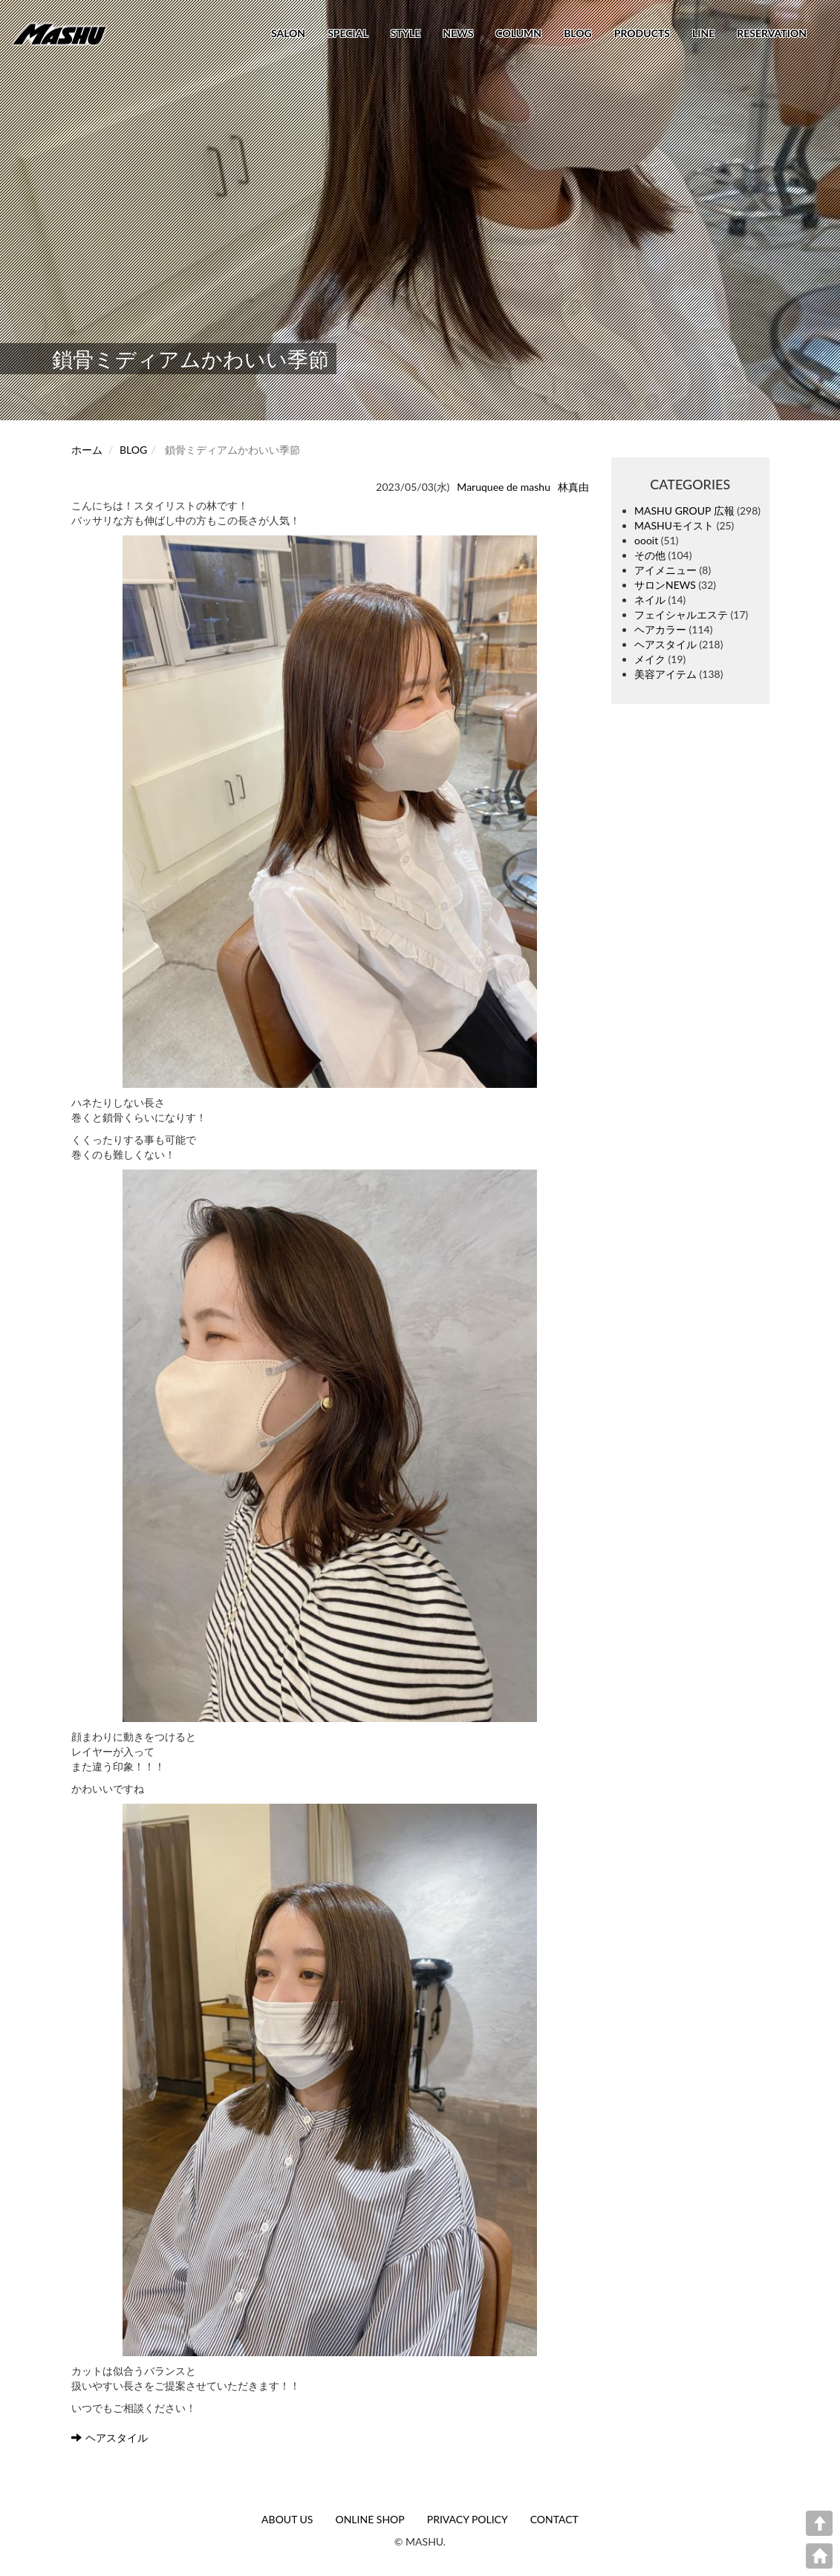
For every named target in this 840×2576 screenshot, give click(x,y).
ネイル (649, 599)
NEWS (458, 33)
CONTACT (554, 2519)
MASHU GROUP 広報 (684, 510)
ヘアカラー (660, 629)
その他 (649, 555)
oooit (646, 540)
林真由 (573, 486)
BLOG (578, 33)
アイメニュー (665, 570)
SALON (288, 33)
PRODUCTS (642, 33)
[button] (330, 811)
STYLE (405, 33)
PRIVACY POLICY (467, 2519)
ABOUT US (287, 2519)
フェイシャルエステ (681, 614)
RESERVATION (772, 33)
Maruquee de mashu (503, 486)
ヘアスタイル (109, 2437)
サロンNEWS (665, 584)
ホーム (86, 449)
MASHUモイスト (674, 525)
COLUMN (518, 33)
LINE (703, 33)
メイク (649, 659)
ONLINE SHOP (369, 2519)
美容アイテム (665, 674)
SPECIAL (348, 33)
